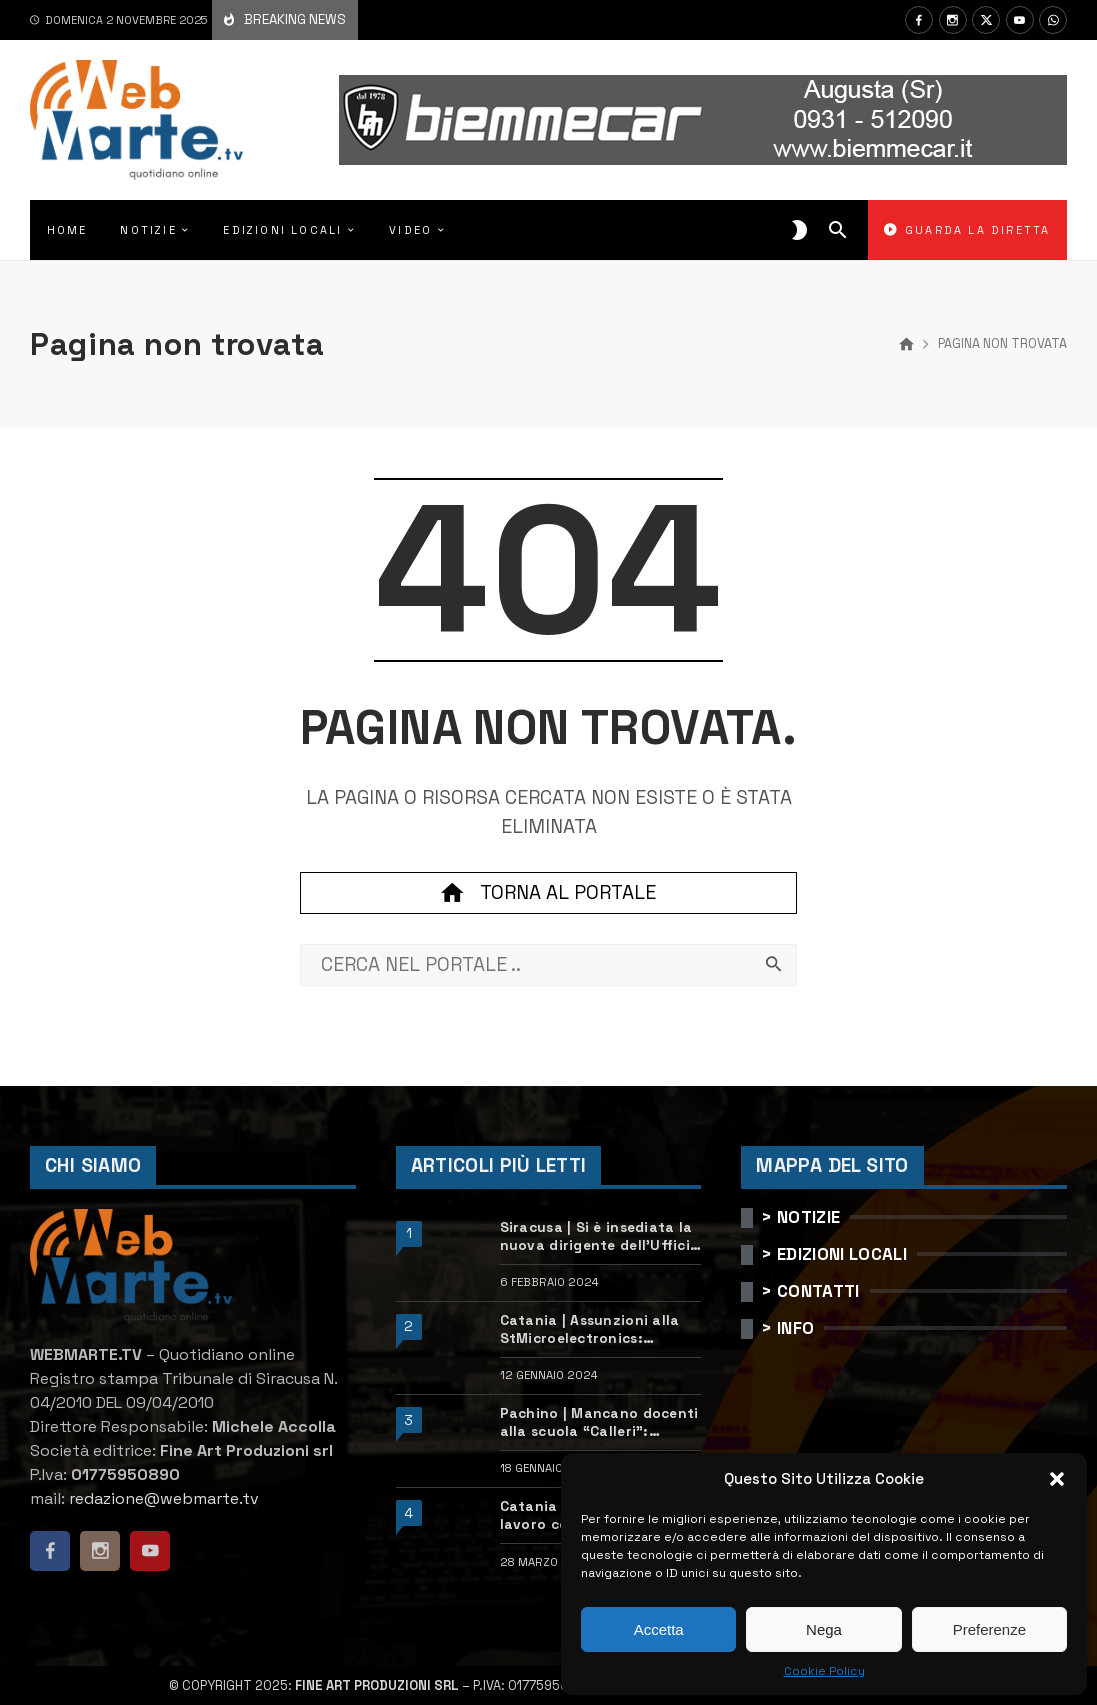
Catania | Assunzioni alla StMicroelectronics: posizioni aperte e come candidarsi (590, 1330)
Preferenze (989, 1629)
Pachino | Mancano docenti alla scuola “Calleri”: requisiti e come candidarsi (599, 1423)
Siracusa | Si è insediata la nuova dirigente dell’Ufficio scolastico (600, 1237)
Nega (824, 1629)
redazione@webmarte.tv (164, 1498)
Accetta (659, 1629)
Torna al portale (548, 893)
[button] (1057, 1479)
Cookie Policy (824, 1671)
